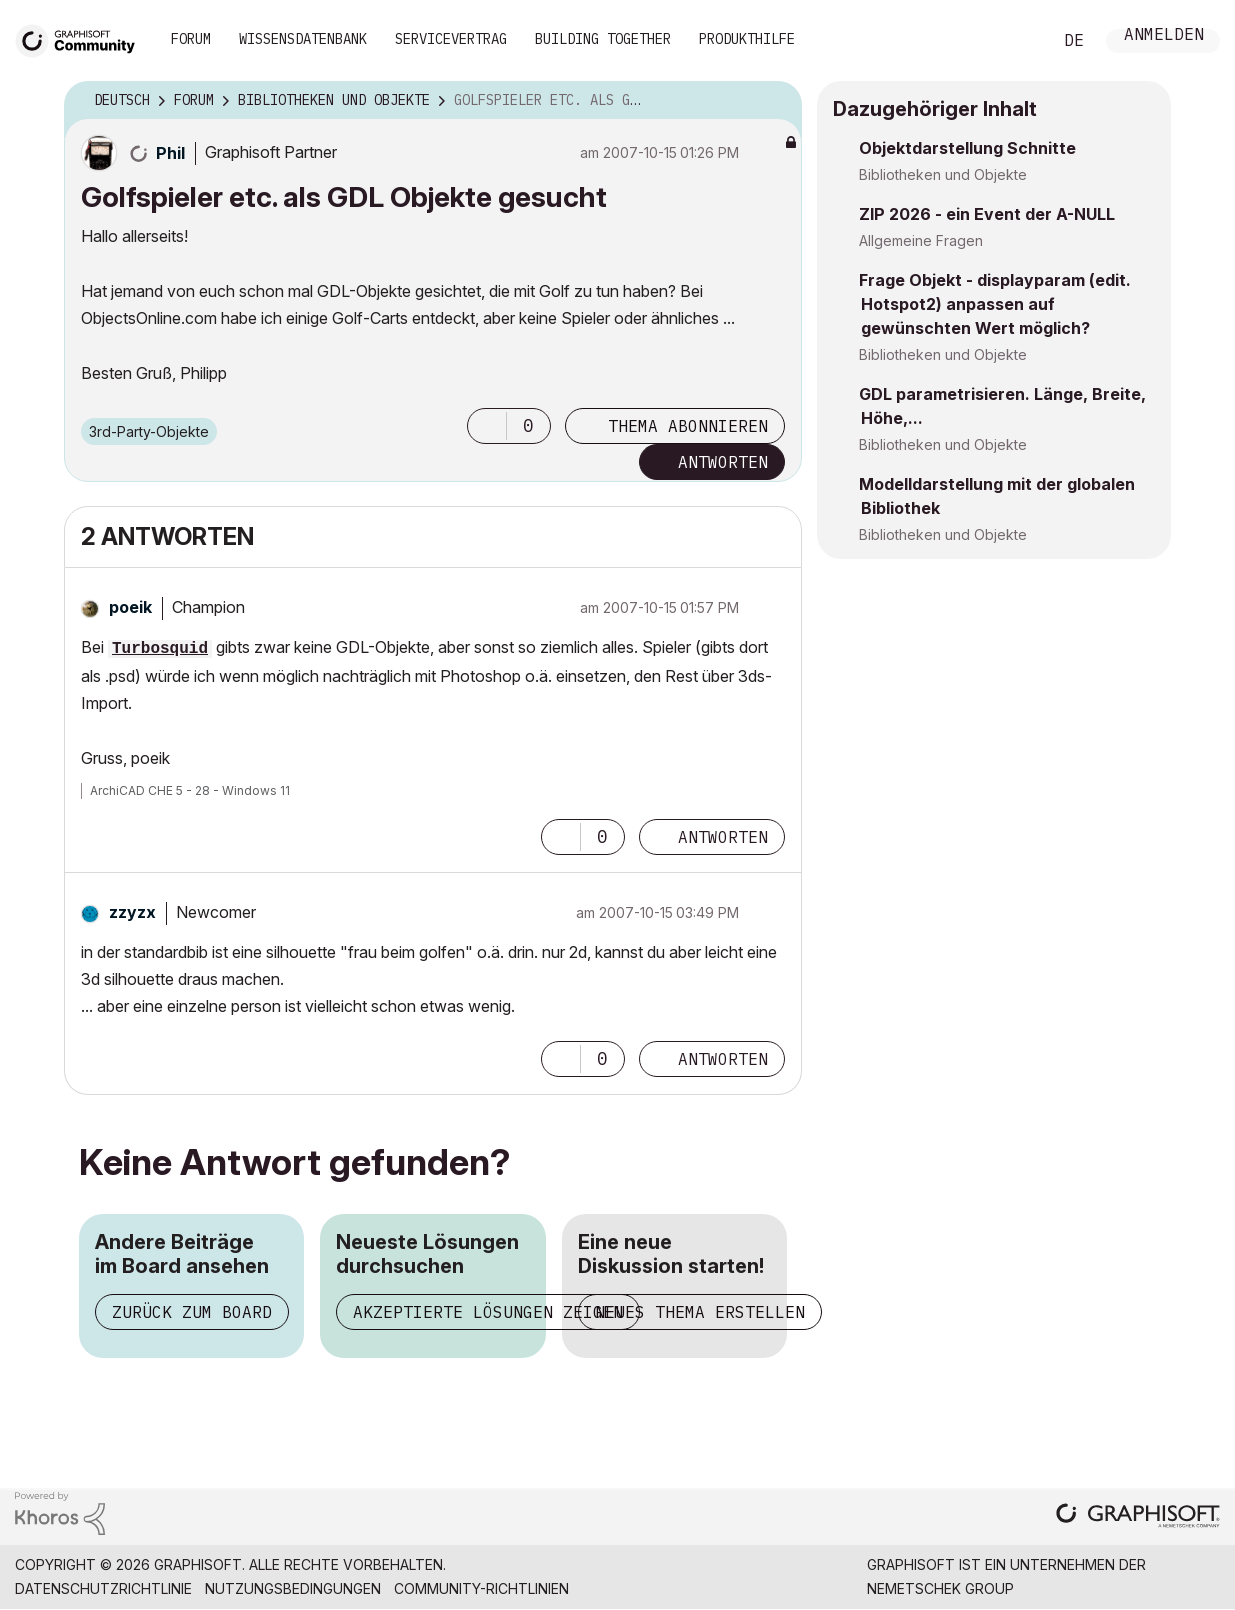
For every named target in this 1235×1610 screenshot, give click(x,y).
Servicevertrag (451, 39)
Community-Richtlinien (481, 1588)
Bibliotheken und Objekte (943, 174)
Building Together (603, 39)
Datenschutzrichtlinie (103, 1588)
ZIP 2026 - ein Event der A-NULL (987, 214)
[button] (487, 426)
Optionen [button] (774, 101)
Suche (1014, 41)
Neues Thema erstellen (700, 1312)
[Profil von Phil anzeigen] (170, 153)
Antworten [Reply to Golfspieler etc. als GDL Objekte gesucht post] (723, 462)
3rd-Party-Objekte (149, 431)
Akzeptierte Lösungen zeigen (488, 1312)
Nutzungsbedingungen (293, 1588)
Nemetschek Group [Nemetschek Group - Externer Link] (940, 1588)
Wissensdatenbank (303, 39)
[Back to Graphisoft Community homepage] (82, 38)
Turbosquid (160, 649)
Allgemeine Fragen (921, 240)
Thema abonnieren (688, 426)
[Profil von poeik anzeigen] (130, 607)
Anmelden (1164, 36)
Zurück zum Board (192, 1312)
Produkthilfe (747, 39)
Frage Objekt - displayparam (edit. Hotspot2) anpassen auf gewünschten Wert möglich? (995, 304)
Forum (191, 39)
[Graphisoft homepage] (1138, 1517)
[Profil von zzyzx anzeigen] (132, 912)
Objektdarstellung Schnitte (967, 148)
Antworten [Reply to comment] (723, 837)
